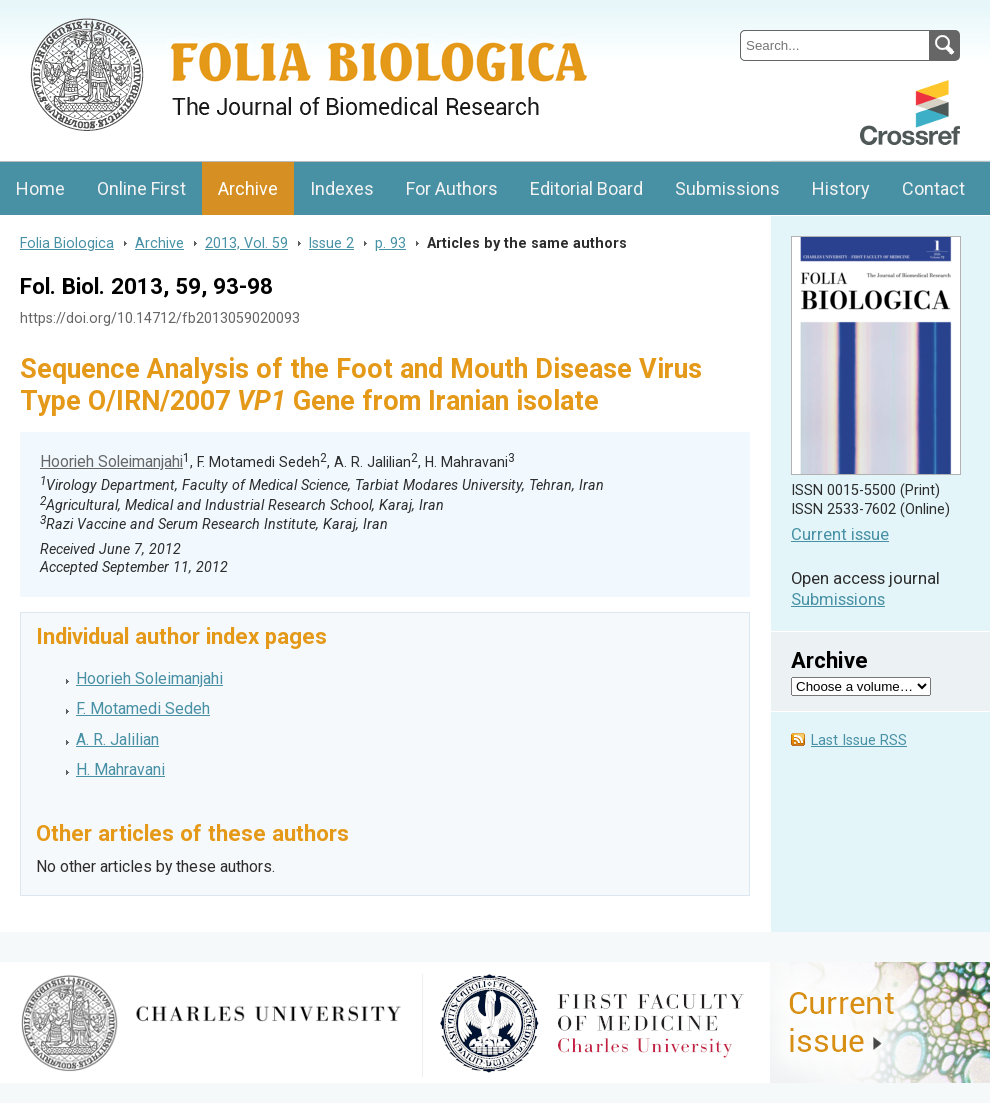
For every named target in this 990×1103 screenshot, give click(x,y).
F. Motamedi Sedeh (143, 708)
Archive (248, 188)
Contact (933, 188)
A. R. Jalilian (117, 739)
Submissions (727, 188)
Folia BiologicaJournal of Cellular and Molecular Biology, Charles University (211, 17)
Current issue (840, 534)
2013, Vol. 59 (246, 243)
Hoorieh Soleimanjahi (111, 461)
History (841, 188)
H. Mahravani (120, 769)
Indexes (342, 188)
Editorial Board (586, 188)
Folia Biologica (67, 243)
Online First (141, 188)
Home (40, 188)
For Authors (452, 188)
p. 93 (390, 243)
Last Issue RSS (859, 740)
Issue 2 (331, 243)
